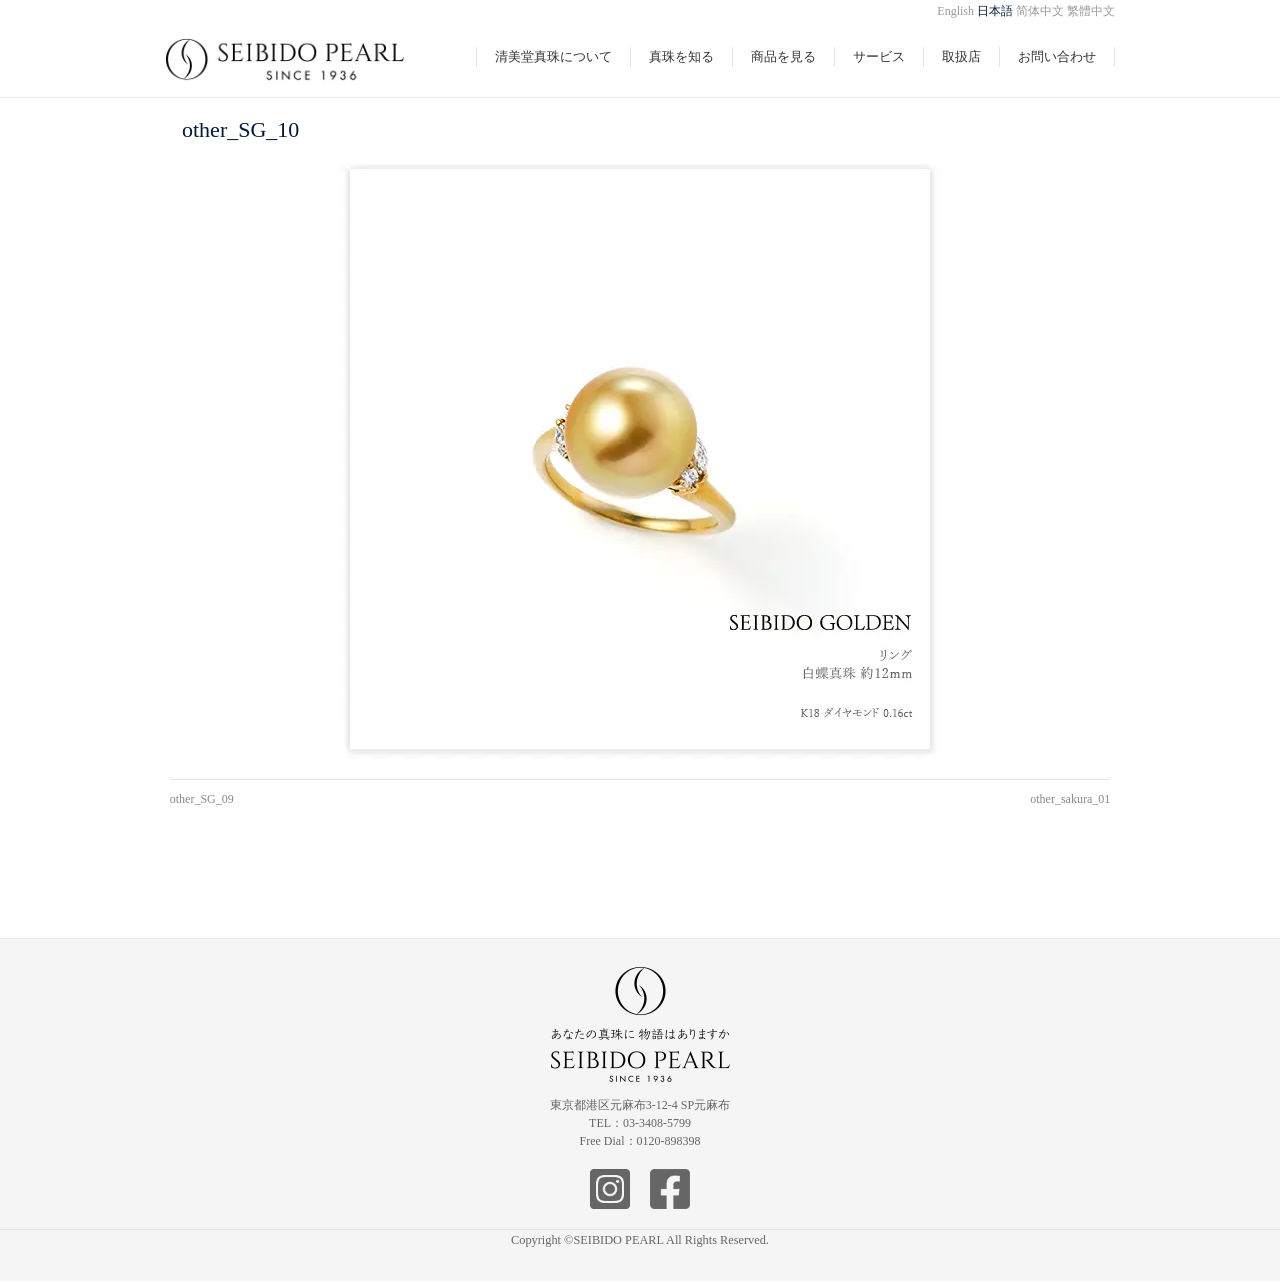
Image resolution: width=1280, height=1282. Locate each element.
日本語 (995, 11)
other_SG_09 (202, 799)
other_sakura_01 (1070, 799)
